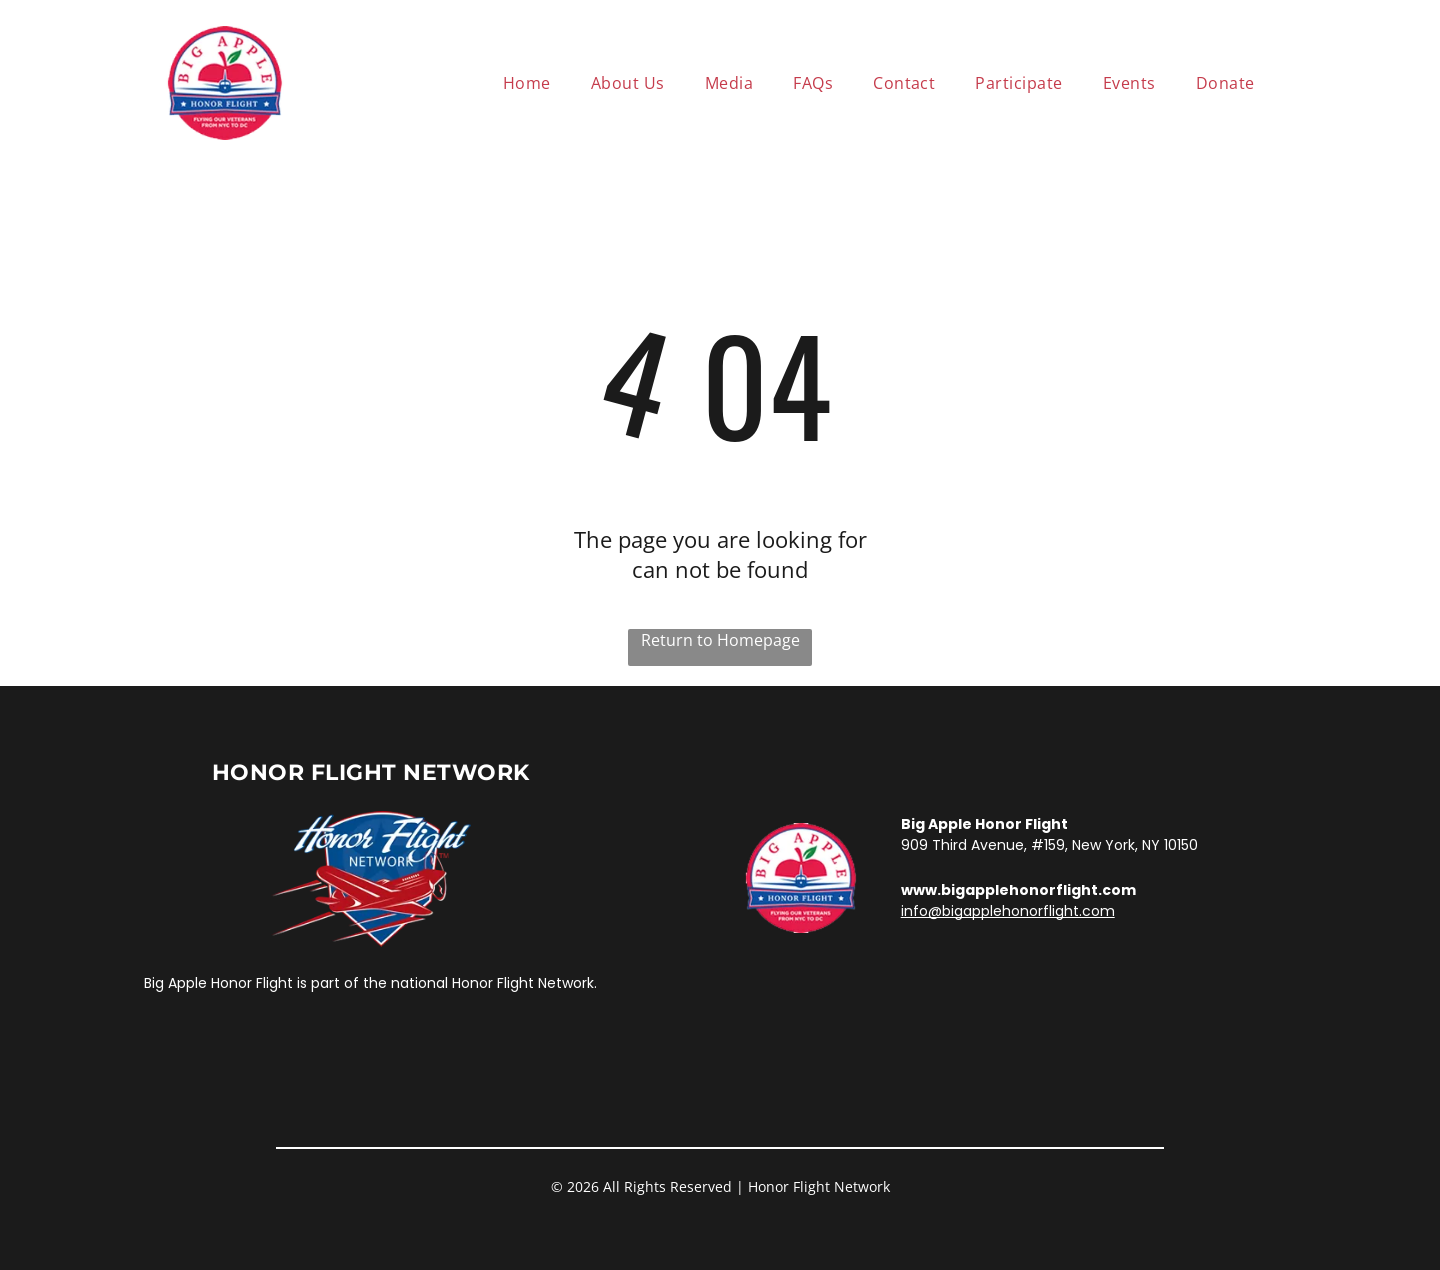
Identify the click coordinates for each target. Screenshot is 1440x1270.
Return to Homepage (720, 640)
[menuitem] (527, 83)
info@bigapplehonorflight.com (1008, 911)
